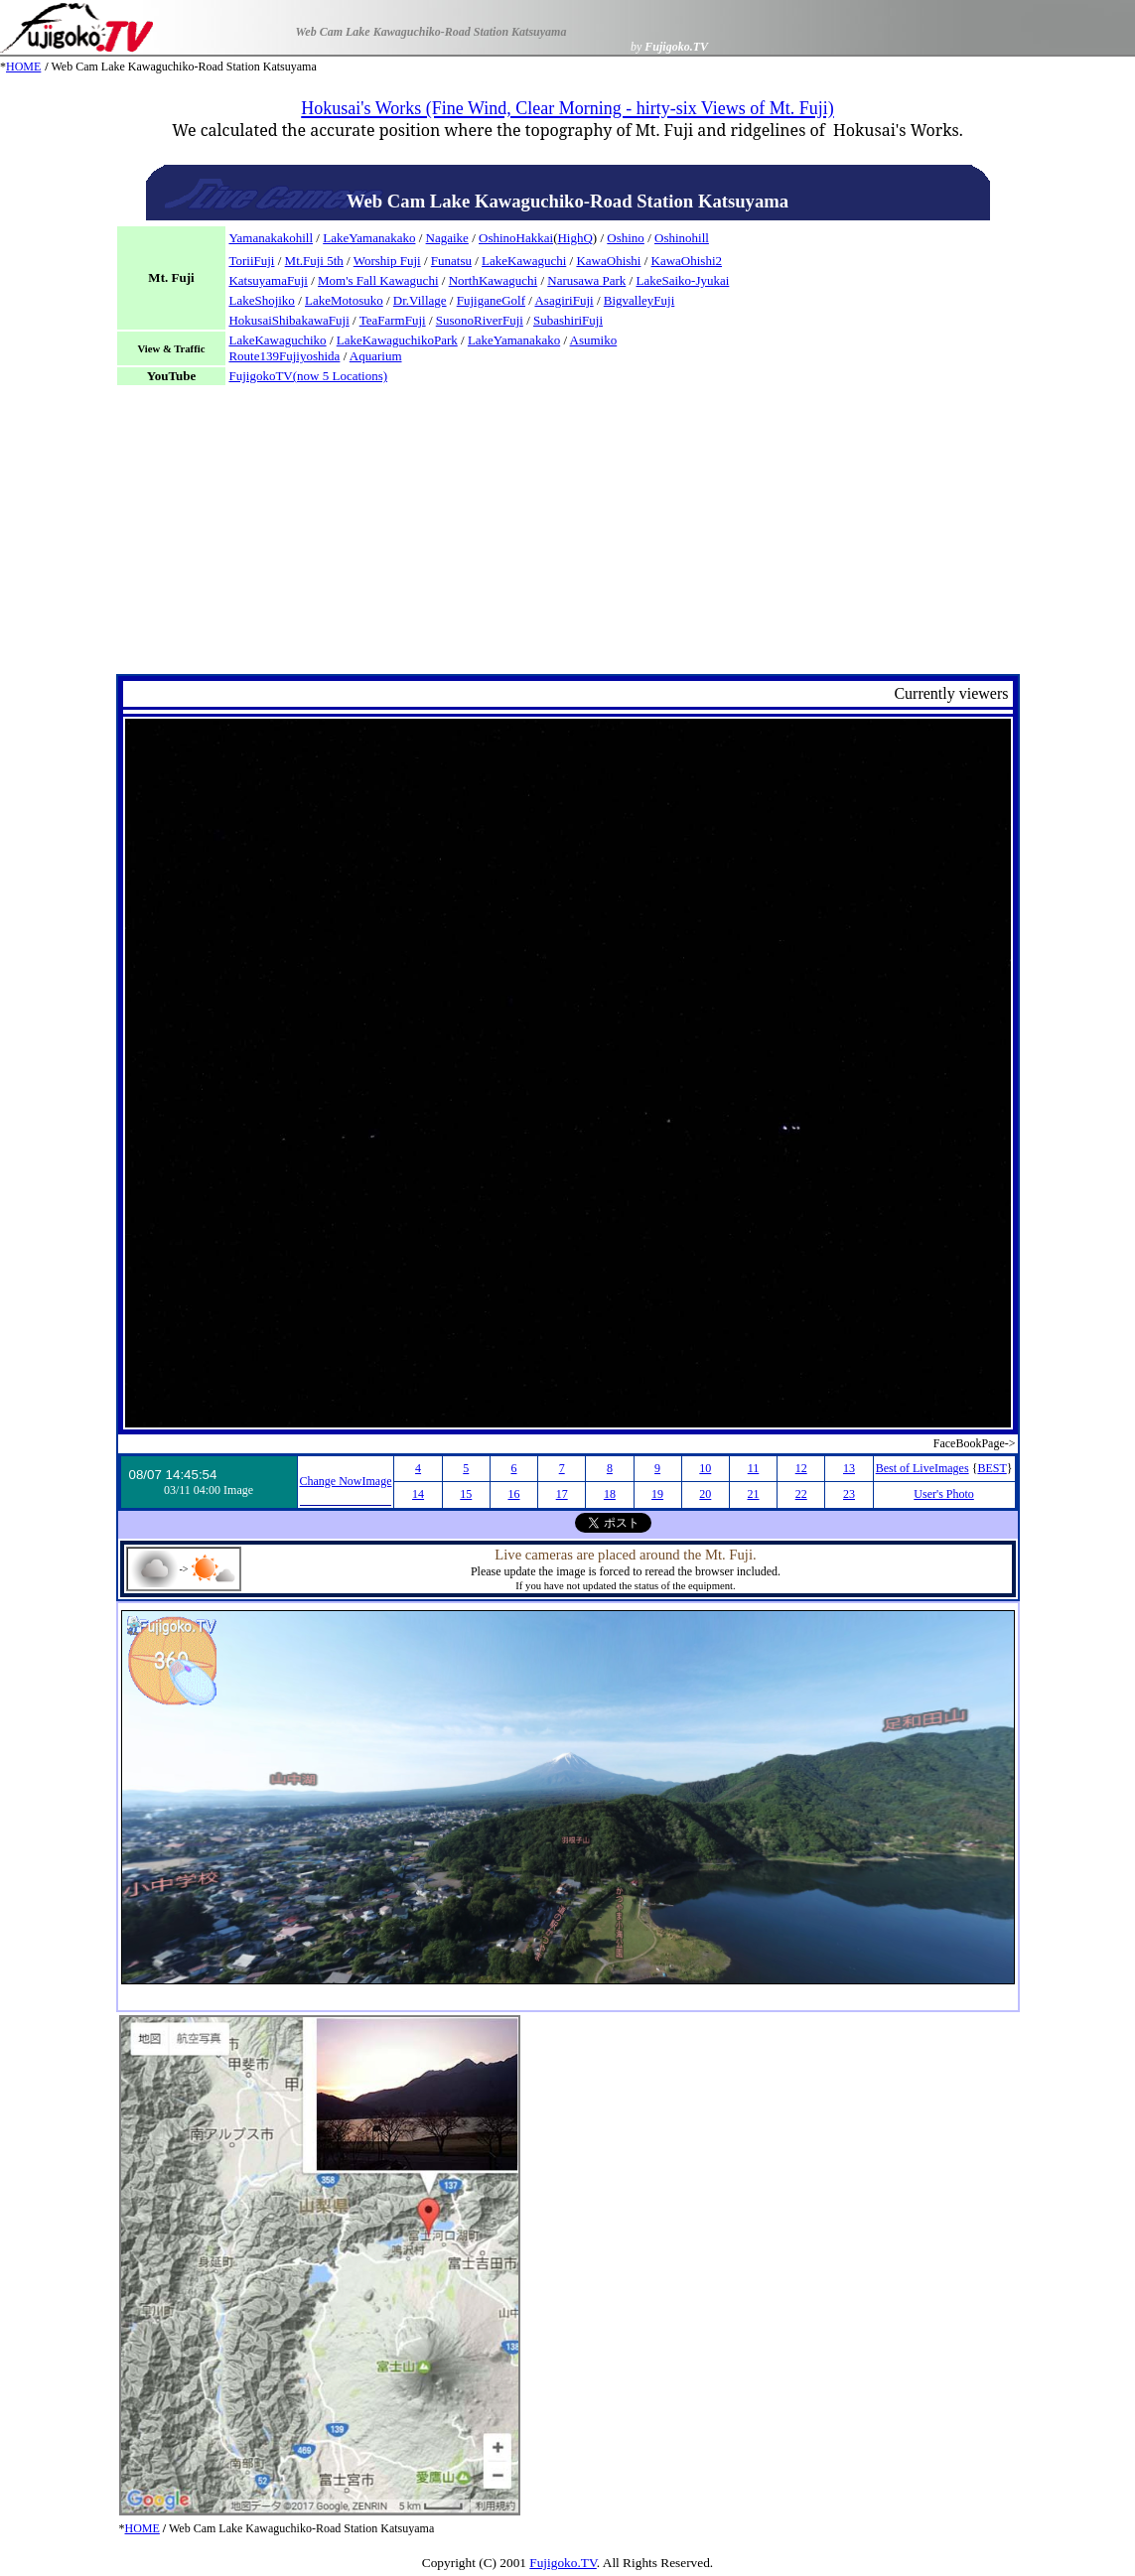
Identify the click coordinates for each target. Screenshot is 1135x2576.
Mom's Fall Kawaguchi (378, 280)
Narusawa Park (586, 280)
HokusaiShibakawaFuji (288, 320)
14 (418, 1494)
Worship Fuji (387, 260)
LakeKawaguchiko (277, 340)
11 (754, 1468)
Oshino (625, 237)
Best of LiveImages (922, 1468)
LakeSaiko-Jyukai (682, 280)
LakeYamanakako (369, 237)
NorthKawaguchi (493, 280)
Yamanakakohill (270, 237)
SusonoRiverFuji (479, 320)
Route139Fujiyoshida (284, 355)
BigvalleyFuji (639, 300)
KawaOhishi (608, 260)
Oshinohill (681, 237)
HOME (23, 66)
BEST (991, 1468)
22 (801, 1494)
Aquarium (376, 355)
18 (610, 1494)
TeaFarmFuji (392, 320)
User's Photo (944, 1494)
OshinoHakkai (516, 237)
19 (657, 1494)
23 (849, 1494)
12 (801, 1468)
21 (754, 1494)
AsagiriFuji (563, 300)
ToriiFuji (251, 260)
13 (849, 1468)
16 (513, 1494)
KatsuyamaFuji (267, 280)
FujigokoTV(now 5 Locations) (307, 375)
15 (466, 1494)
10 (705, 1468)
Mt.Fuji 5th (314, 260)
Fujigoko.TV (563, 2562)
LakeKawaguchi (524, 260)
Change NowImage (346, 1481)
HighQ (574, 237)
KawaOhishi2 (687, 260)
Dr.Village (420, 300)
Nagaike (447, 237)
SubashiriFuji (568, 320)
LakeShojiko (261, 300)
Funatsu (451, 260)
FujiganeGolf (491, 300)
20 (705, 1494)
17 (562, 1494)
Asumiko (594, 340)
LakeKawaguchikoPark (397, 340)
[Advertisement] (568, 535)
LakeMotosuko (344, 300)
